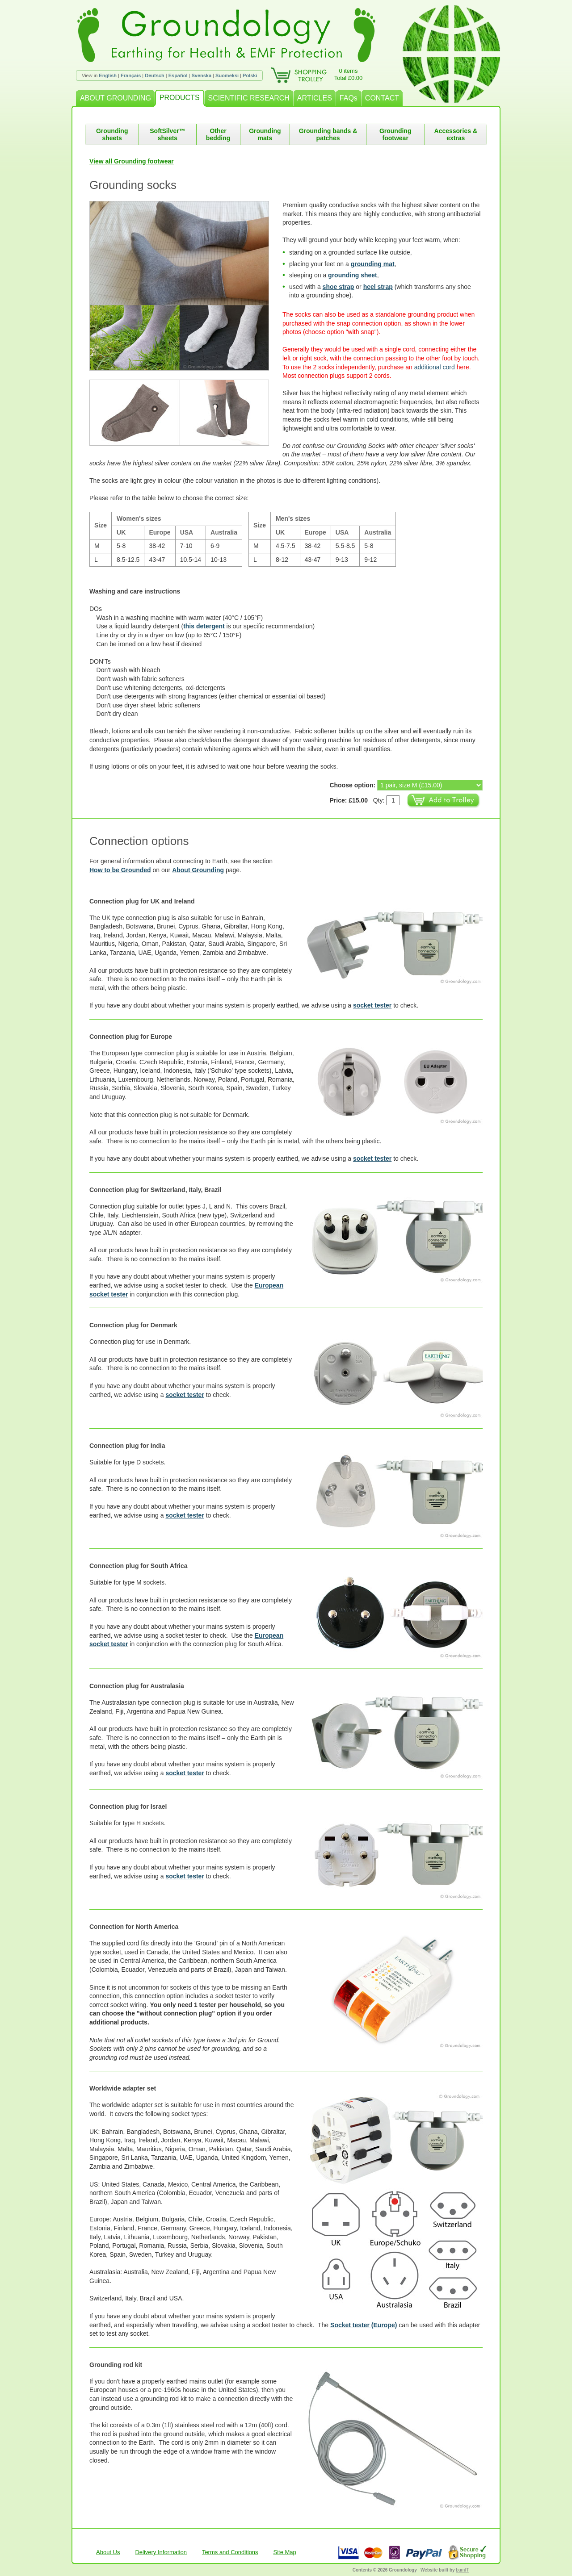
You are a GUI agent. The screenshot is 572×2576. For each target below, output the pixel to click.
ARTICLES (314, 98)
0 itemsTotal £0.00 (348, 74)
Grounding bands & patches (328, 134)
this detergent (204, 626)
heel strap (378, 286)
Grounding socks (133, 185)
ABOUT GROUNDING (115, 98)
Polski (250, 75)
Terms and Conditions (230, 2552)
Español (178, 75)
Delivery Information (161, 2552)
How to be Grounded (120, 870)
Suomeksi (227, 75)
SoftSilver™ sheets (167, 134)
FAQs (349, 98)
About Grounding (198, 870)
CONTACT (382, 98)
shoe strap (338, 286)
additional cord (434, 367)
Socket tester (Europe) (363, 2325)
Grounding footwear (395, 134)
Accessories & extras (456, 134)
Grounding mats (265, 134)
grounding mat (373, 264)
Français (131, 75)
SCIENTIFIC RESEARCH (249, 98)
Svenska (201, 75)
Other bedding (218, 134)
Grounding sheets (112, 134)
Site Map (284, 2552)
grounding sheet (352, 275)
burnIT (462, 2570)
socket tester (372, 1005)
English (108, 75)
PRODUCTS (180, 97)
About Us (108, 2552)
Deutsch (154, 75)
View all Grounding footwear (131, 161)
